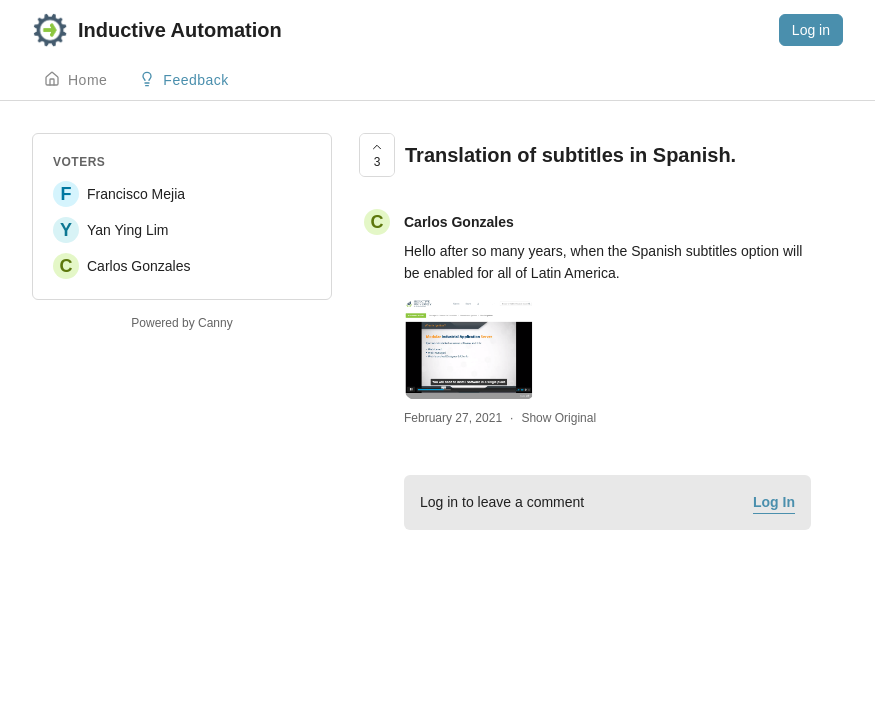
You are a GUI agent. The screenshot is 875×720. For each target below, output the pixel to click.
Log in (811, 30)
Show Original (558, 418)
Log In (774, 502)
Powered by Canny (181, 323)
